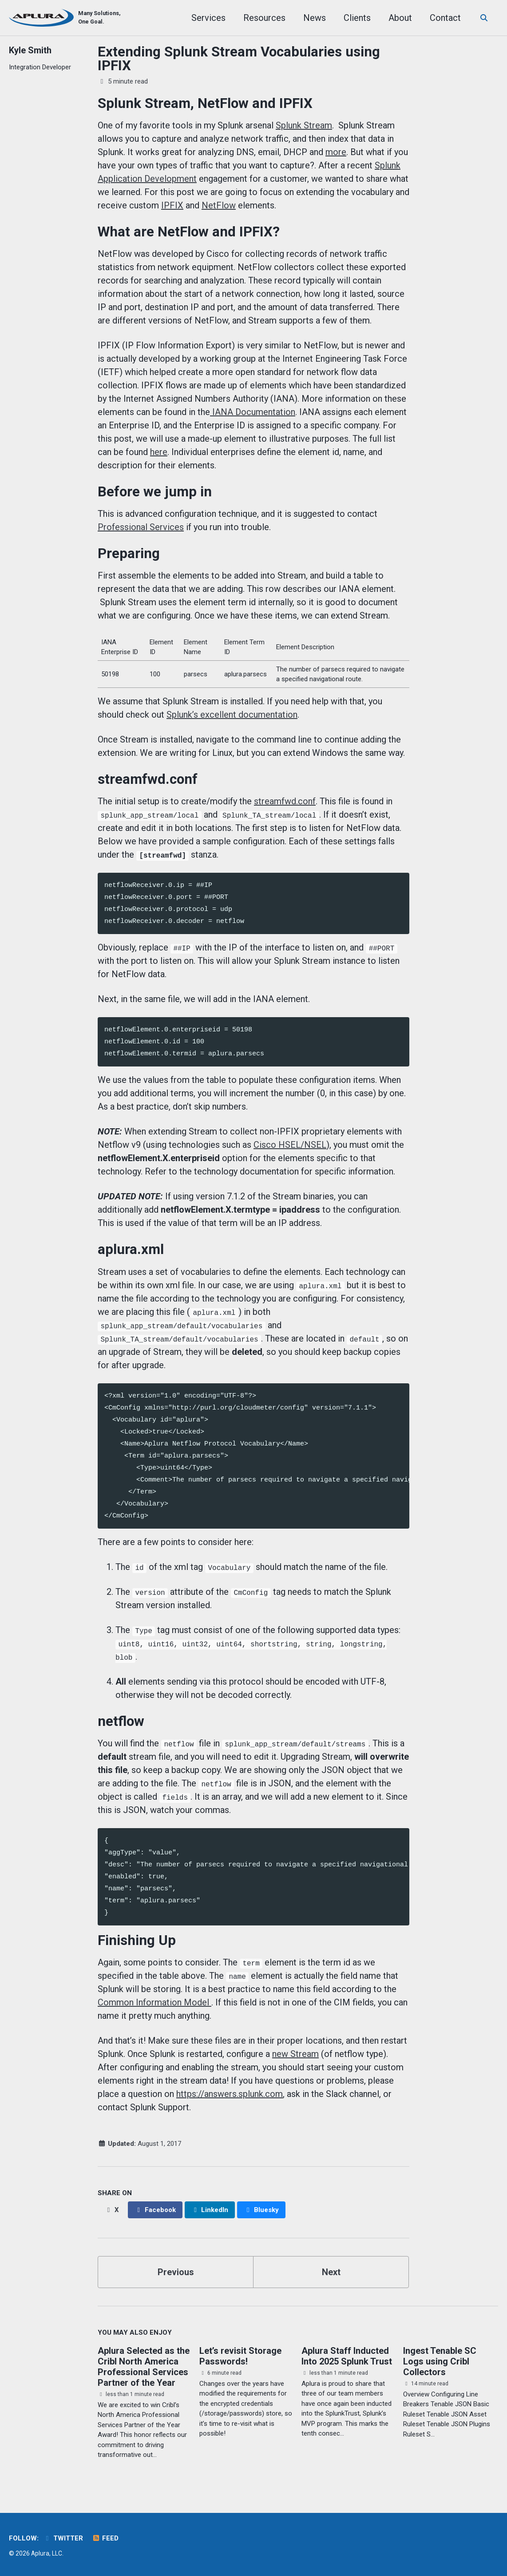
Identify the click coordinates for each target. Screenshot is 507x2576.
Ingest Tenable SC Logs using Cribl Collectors (439, 2361)
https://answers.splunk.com (229, 2094)
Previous (176, 2272)
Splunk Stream (304, 125)
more (335, 152)
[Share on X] (112, 2209)
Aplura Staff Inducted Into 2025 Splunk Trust (346, 2356)
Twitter (63, 2538)
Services (203, 17)
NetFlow (219, 205)
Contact (439, 17)
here (158, 452)
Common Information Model (154, 2002)
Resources (259, 17)
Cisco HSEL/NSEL (290, 1144)
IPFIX (172, 205)
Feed (105, 2538)
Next (331, 2272)
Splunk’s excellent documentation (231, 714)
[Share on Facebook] (155, 2209)
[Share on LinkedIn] (210, 2209)
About (394, 17)
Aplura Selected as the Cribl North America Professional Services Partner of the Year (144, 2366)
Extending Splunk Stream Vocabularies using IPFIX (239, 59)
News (308, 17)
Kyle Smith (30, 50)
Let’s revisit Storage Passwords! (240, 2356)
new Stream (295, 2054)
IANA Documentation (252, 412)
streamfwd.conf (285, 801)
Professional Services (141, 527)
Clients (351, 17)
